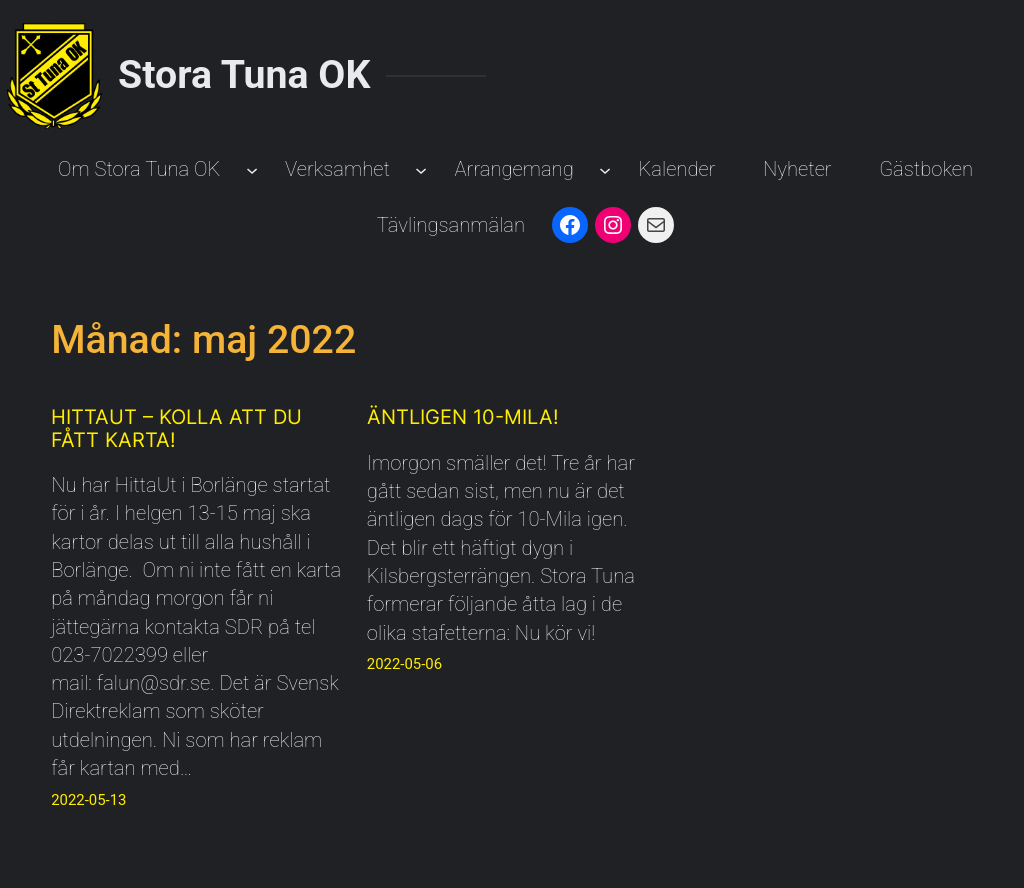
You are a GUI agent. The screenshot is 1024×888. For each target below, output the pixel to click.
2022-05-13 (88, 800)
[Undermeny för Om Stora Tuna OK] (252, 169)
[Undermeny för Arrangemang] (605, 169)
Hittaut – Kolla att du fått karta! (176, 428)
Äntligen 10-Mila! (463, 417)
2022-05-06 (404, 664)
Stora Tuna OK (244, 75)
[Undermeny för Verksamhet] (421, 169)
